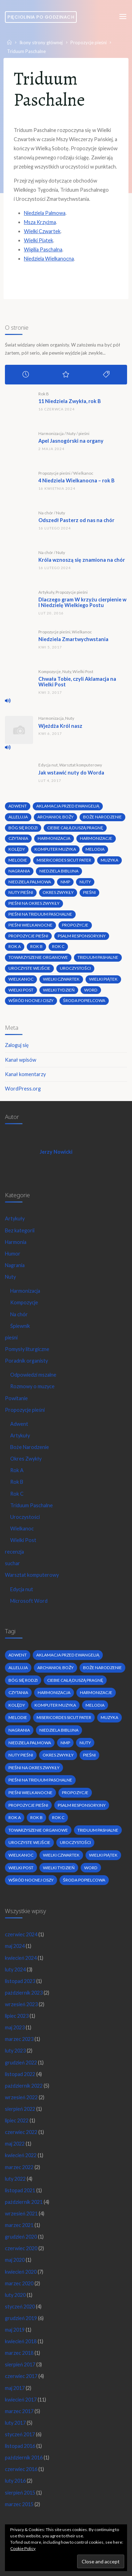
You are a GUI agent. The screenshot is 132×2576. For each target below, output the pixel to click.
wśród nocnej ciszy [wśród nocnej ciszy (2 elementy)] (31, 1000)
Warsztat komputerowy (80, 765)
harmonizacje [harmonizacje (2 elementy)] (96, 838)
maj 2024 (15, 1946)
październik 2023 (24, 1993)
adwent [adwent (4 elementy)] (17, 806)
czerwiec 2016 (21, 2469)
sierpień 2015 (20, 2493)
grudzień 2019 (21, 2318)
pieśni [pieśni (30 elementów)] (89, 892)
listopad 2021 (20, 2190)
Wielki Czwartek (42, 231)
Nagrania (15, 1265)
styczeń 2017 (20, 2434)
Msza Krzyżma (40, 222)
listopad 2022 (20, 2074)
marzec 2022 (19, 2167)
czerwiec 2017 (21, 2376)
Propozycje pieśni (88, 42)
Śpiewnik (20, 1326)
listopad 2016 (20, 2446)
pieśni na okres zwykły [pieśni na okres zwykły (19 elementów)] (33, 903)
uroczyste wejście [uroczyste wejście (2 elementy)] (29, 968)
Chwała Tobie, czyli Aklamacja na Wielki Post (77, 681)
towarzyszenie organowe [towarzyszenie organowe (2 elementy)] (38, 957)
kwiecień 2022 (21, 2155)
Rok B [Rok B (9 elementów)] (36, 946)
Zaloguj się (17, 1045)
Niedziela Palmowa (44, 213)
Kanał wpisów (20, 1060)
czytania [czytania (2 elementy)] (18, 838)
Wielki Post (83, 671)
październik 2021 (24, 2202)
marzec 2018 (19, 2353)
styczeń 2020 (20, 2307)
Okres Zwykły (26, 1459)
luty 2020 (15, 2295)
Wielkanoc (83, 473)
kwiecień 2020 (21, 2272)
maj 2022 (15, 2144)
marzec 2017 (19, 2411)
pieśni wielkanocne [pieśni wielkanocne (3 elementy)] (30, 925)
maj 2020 (15, 2260)
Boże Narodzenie (29, 1447)
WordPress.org (23, 1089)
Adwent (19, 1424)
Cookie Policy (23, 2548)
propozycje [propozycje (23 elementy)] (75, 925)
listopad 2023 (20, 1981)
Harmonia (15, 1242)
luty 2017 (15, 2423)
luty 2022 (15, 2179)
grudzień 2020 (21, 2237)
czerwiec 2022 (21, 2132)
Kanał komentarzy (25, 1074)
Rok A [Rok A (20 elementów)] (14, 946)
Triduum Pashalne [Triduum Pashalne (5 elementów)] (97, 957)
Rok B (43, 393)
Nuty (71, 433)
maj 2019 (15, 2330)
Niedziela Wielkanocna (49, 259)
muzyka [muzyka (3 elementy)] (109, 860)
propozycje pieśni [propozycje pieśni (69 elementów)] (28, 935)
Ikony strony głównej (41, 42)
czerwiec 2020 (21, 2248)
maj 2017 (15, 2388)
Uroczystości (25, 1517)
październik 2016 (24, 2457)
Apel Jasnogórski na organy (70, 441)
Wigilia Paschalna (43, 249)
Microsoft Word (29, 1601)
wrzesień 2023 (21, 2004)
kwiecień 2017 (21, 2400)
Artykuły (46, 592)
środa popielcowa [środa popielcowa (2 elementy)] (84, 1000)
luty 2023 (15, 2051)
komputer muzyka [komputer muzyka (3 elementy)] (55, 849)
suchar (12, 1563)
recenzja (14, 1552)
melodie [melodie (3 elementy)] (17, 860)
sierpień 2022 (20, 2109)
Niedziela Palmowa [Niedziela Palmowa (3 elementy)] (29, 881)
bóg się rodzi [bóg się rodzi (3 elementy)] (23, 827)
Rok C (17, 1494)
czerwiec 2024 (21, 1934)
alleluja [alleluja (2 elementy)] (18, 816)
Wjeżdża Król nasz (60, 726)
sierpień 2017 (20, 2364)
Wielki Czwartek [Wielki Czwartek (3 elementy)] (61, 979)
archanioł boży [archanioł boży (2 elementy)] (55, 816)
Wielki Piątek (38, 240)
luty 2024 (15, 1969)
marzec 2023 (19, 2039)
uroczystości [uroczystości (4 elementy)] (75, 968)
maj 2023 (15, 2027)
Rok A (17, 1470)
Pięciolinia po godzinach (40, 17)
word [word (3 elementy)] (91, 990)
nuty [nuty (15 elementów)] (85, 881)
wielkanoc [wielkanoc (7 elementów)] (20, 979)
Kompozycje (49, 671)
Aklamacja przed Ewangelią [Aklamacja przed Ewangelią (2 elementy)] (67, 806)
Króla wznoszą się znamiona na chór (81, 560)
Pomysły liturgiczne (27, 1349)
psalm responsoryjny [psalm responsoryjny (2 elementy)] (82, 935)
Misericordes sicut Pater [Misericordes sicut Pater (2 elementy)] (64, 860)
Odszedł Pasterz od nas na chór (76, 520)
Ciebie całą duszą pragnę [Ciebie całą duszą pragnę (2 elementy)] (75, 827)
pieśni (83, 433)
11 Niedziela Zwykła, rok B (69, 401)
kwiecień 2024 (21, 1958)
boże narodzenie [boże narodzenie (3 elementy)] (102, 816)
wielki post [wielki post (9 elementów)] (20, 990)
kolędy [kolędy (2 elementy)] (16, 849)
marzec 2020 (19, 2283)
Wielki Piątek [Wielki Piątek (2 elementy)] (103, 979)
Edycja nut (48, 765)
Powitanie (16, 1398)
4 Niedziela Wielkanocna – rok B (76, 480)
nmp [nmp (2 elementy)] (65, 881)
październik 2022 (24, 2086)
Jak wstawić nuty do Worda (71, 773)
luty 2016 (15, 2481)
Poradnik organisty (26, 1361)
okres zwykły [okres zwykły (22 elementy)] (58, 892)
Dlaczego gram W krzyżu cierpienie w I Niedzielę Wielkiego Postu (82, 602)
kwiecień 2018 (21, 2341)
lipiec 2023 (17, 2016)
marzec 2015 (19, 2504)
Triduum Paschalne (31, 1505)
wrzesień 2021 (21, 2213)
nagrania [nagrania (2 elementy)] (19, 871)
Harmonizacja (51, 433)
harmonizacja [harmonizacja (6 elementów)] (54, 838)
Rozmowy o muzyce (32, 1386)
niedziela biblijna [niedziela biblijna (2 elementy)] (58, 871)
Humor (12, 1254)
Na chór (45, 512)
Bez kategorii (19, 1230)
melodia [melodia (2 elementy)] (95, 849)
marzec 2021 (19, 2225)
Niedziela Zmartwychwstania (73, 639)
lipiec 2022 (17, 2120)
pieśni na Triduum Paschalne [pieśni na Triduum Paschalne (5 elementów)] (40, 914)
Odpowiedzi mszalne (33, 1375)
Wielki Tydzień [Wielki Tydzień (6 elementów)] (59, 990)
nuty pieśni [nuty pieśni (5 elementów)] (20, 892)
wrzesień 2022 (21, 2097)
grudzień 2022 (21, 2063)
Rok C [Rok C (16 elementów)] (58, 946)
